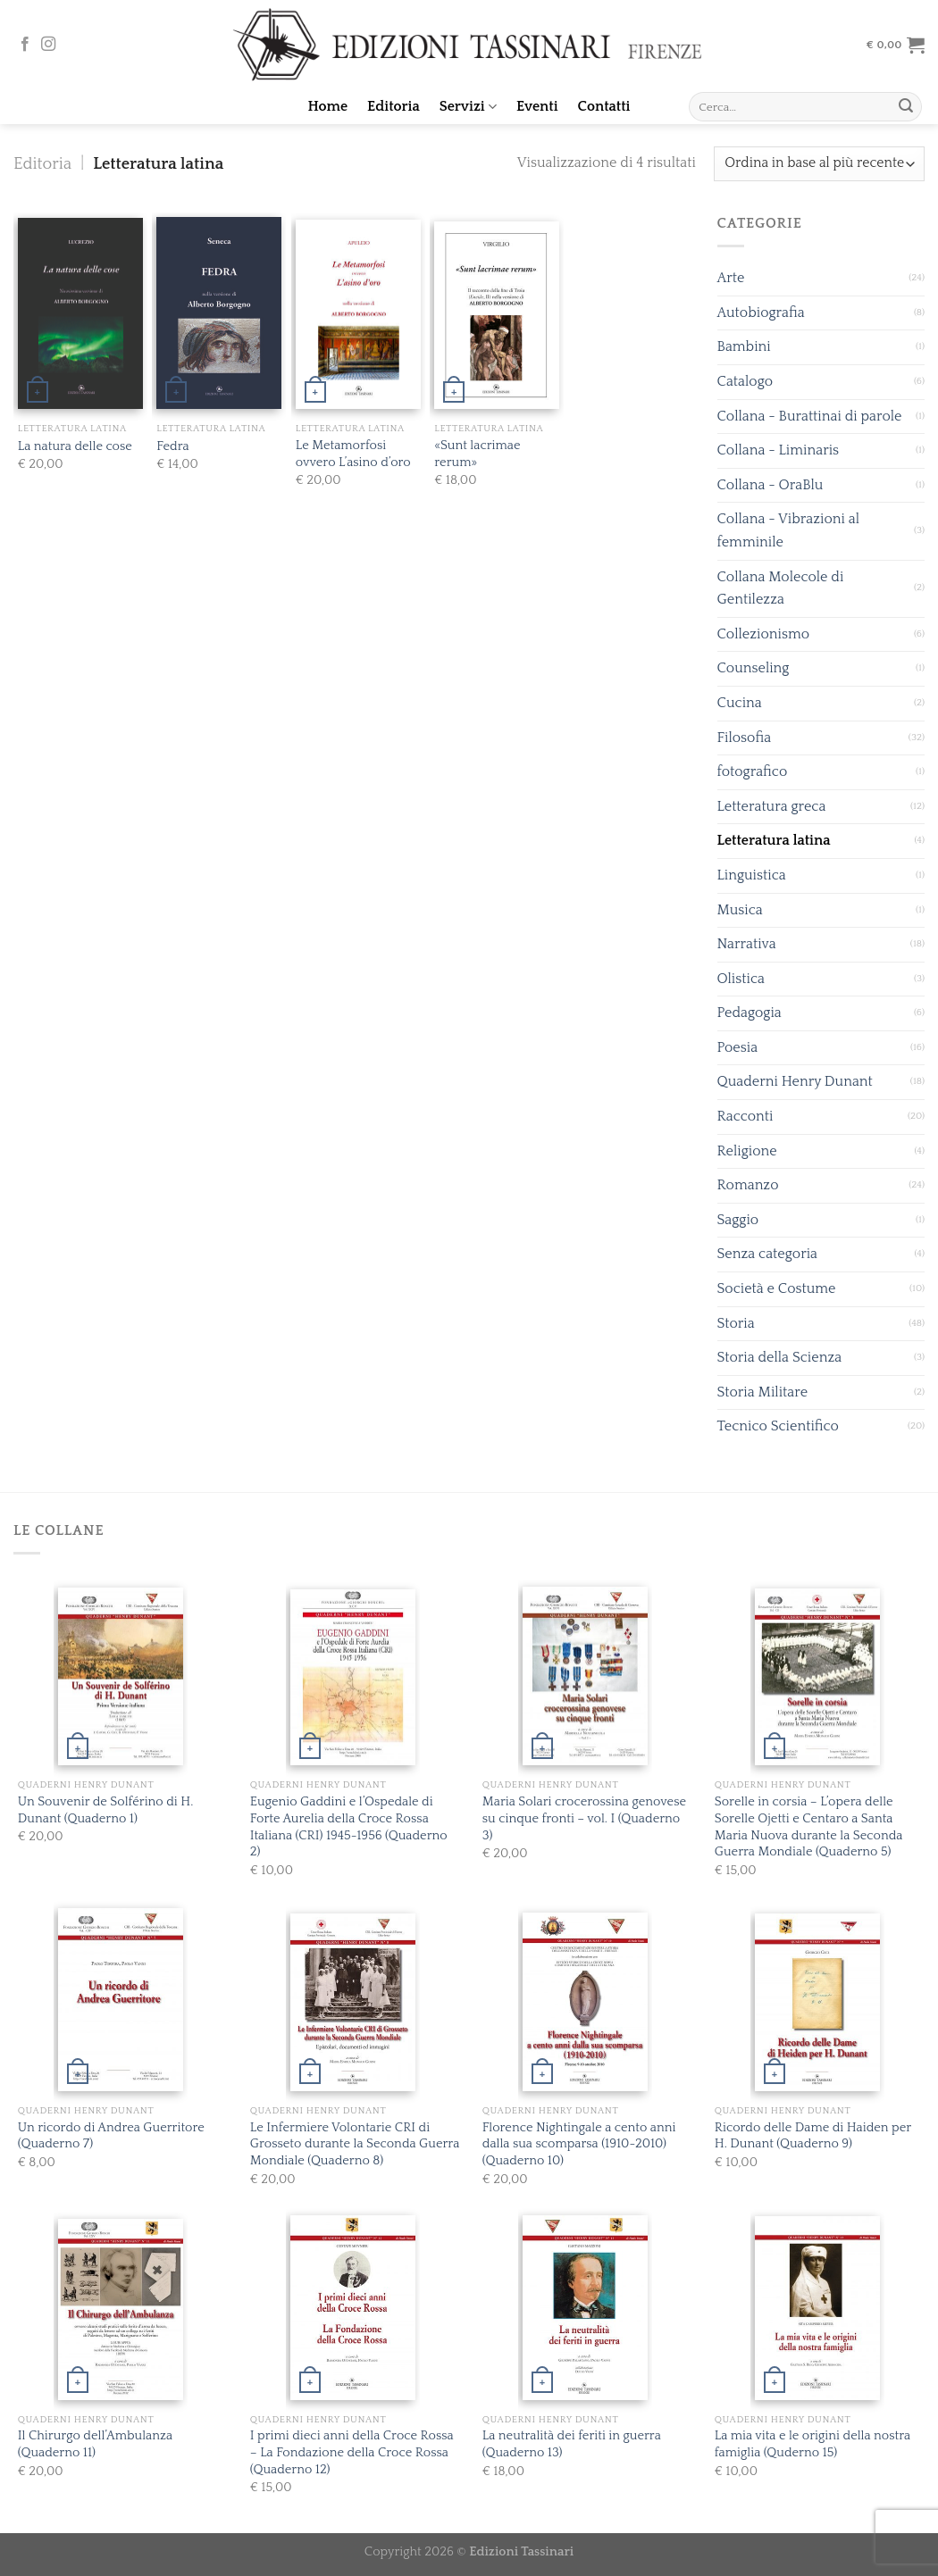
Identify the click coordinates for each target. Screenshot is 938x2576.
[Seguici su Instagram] (48, 45)
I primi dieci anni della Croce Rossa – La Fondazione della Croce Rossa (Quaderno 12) (352, 2452)
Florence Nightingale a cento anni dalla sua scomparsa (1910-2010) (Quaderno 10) (579, 2144)
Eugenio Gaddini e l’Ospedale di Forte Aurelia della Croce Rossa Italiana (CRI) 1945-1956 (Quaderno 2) (349, 1827)
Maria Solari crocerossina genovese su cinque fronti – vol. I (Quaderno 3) (584, 1818)
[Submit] (906, 107)
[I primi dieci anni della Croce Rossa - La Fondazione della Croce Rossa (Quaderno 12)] (352, 2307)
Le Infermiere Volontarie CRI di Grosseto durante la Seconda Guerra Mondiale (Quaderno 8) (354, 2144)
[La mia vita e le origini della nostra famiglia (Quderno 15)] (817, 2308)
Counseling (753, 668)
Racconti (745, 1116)
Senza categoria (767, 1254)
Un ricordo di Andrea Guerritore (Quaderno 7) (111, 2136)
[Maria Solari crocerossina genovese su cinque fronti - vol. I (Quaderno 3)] (585, 1676)
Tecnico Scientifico (778, 1426)
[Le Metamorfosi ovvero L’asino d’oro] (358, 315)
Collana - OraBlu (770, 485)
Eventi (537, 106)
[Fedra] (218, 313)
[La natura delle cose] (80, 314)
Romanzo (748, 1185)
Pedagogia (749, 1013)
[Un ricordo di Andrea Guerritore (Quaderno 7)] (120, 1999)
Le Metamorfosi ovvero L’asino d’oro (353, 454)
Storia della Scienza (779, 1357)
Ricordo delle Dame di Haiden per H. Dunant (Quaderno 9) (813, 2136)
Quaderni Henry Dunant (795, 1081)
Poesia (737, 1047)
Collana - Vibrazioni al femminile (788, 530)
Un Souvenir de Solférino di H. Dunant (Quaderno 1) (106, 1810)
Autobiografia (761, 312)
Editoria (393, 106)
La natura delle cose (75, 446)
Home (328, 106)
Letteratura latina (774, 840)
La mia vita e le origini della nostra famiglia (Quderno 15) (812, 2444)
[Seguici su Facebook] (25, 45)
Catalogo (745, 381)
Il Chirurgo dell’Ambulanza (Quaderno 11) (95, 2444)
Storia (736, 1323)
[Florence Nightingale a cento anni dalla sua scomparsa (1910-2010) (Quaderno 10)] (585, 2002)
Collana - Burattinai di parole (809, 416)
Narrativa (746, 944)
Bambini (744, 346)
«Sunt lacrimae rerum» (477, 454)
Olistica (741, 979)
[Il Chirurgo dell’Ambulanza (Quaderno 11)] (120, 2309)
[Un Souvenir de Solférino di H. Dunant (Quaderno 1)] (120, 1677)
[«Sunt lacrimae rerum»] (496, 315)
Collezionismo (763, 634)
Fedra (172, 446)
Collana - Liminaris (778, 450)
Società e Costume (776, 1288)
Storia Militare (762, 1392)
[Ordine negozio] (819, 163)
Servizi (468, 106)
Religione (747, 1151)
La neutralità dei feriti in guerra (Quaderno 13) (571, 2444)
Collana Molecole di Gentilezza (780, 588)
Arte (731, 278)
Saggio (738, 1220)
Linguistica (751, 875)
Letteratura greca (771, 806)
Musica (740, 910)
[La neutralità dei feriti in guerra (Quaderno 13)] (585, 2307)
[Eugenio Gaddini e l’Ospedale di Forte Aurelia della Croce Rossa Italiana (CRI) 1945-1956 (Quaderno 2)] (352, 1677)
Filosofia (744, 737)
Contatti (604, 106)
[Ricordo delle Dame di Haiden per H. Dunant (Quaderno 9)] (817, 2002)
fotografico (752, 771)
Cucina (739, 703)
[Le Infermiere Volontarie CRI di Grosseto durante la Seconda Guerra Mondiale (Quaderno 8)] (352, 2002)
